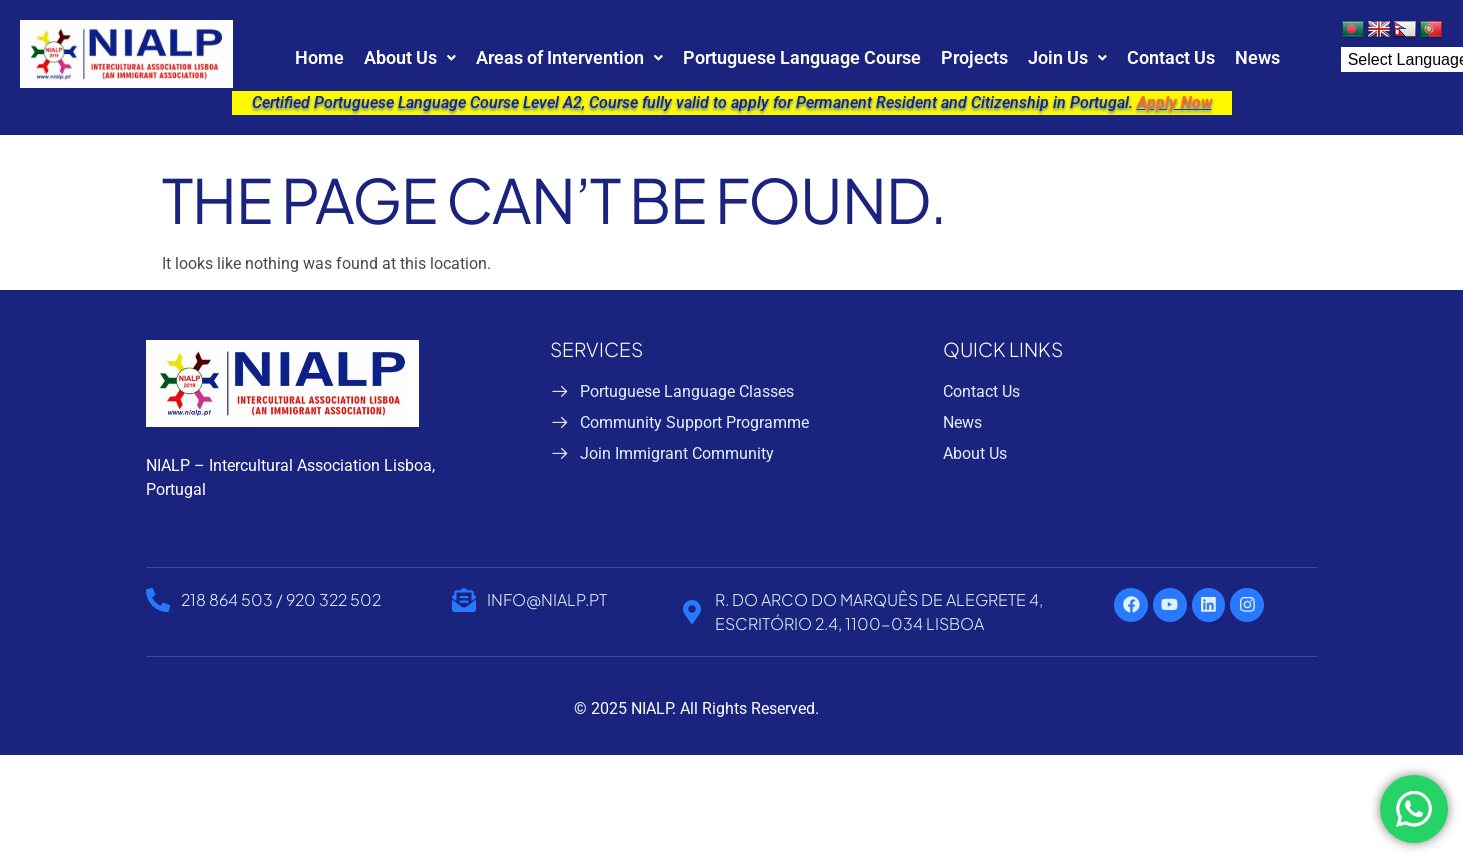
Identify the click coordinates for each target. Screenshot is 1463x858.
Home (319, 58)
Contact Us (1171, 58)
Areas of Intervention (569, 58)
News (1257, 58)
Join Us (1067, 58)
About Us (410, 58)
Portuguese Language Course (802, 58)
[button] (410, 58)
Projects (974, 58)
